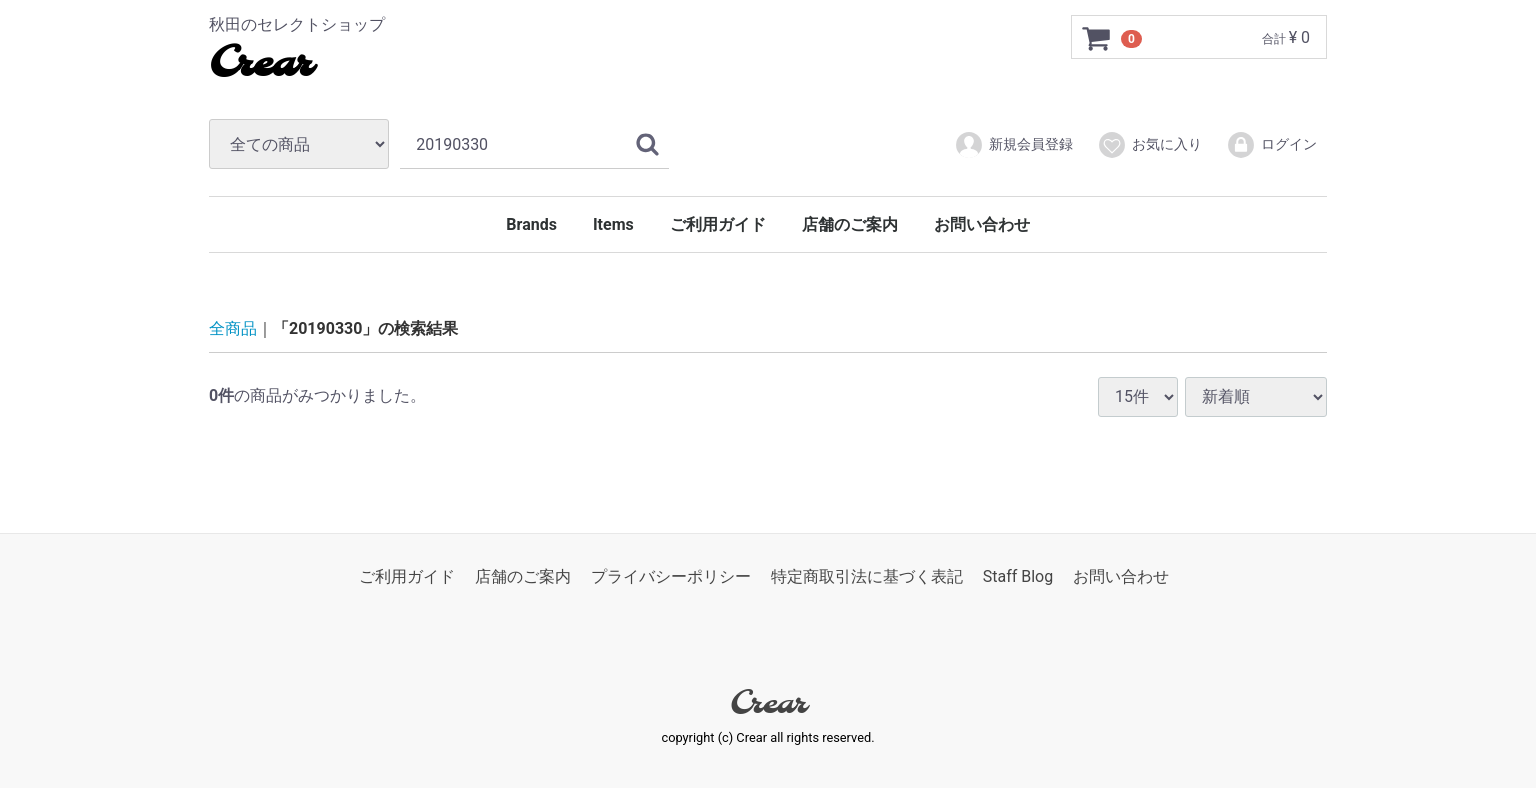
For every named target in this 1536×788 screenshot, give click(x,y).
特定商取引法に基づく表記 (867, 576)
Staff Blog (1018, 576)
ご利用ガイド (718, 224)
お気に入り (1149, 145)
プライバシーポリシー (671, 576)
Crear (260, 65)
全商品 (233, 328)
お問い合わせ (982, 224)
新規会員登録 (1013, 145)
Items (613, 224)
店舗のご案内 (850, 224)
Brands (531, 224)
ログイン (1271, 145)
